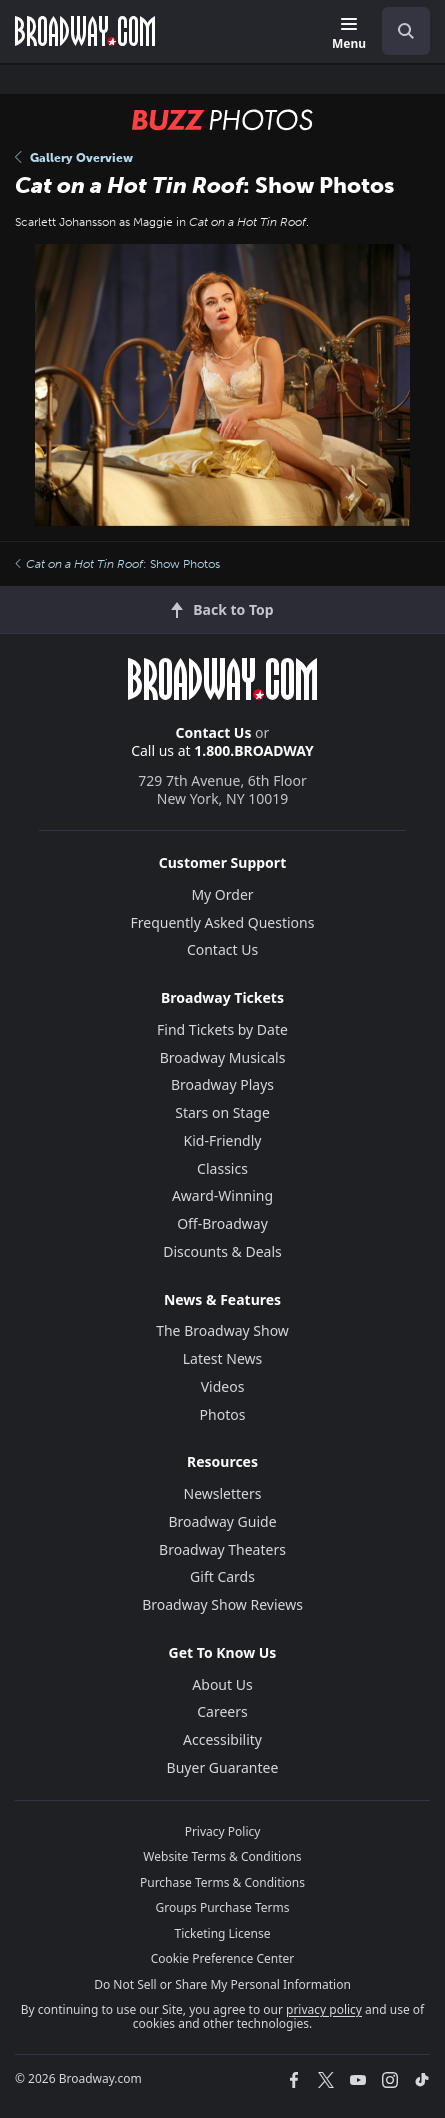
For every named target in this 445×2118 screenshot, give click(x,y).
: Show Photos (117, 564)
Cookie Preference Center (223, 1958)
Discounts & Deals (222, 1251)
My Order (222, 894)
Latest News (223, 1358)
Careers (222, 1711)
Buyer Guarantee (223, 1767)
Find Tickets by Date (222, 1029)
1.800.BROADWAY (254, 750)
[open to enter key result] (406, 31)
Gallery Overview (74, 158)
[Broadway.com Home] (85, 31)
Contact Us (214, 732)
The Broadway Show (222, 1330)
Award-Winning (222, 1195)
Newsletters (223, 1493)
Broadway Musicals (223, 1057)
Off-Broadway (222, 1223)
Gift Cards (222, 1576)
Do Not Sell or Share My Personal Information (222, 1984)
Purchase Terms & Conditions (222, 1882)
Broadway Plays (222, 1084)
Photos (223, 1414)
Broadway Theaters (222, 1549)
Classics (222, 1168)
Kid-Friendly (223, 1140)
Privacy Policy (223, 1831)
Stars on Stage (222, 1112)
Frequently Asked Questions (223, 922)
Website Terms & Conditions (222, 1856)
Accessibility (222, 1739)
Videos (223, 1386)
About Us (222, 1684)
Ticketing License (223, 1933)
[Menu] (349, 34)
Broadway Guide (222, 1521)
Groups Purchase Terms (223, 1907)
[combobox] (398, 31)
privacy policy (324, 2009)
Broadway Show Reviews (222, 1604)
